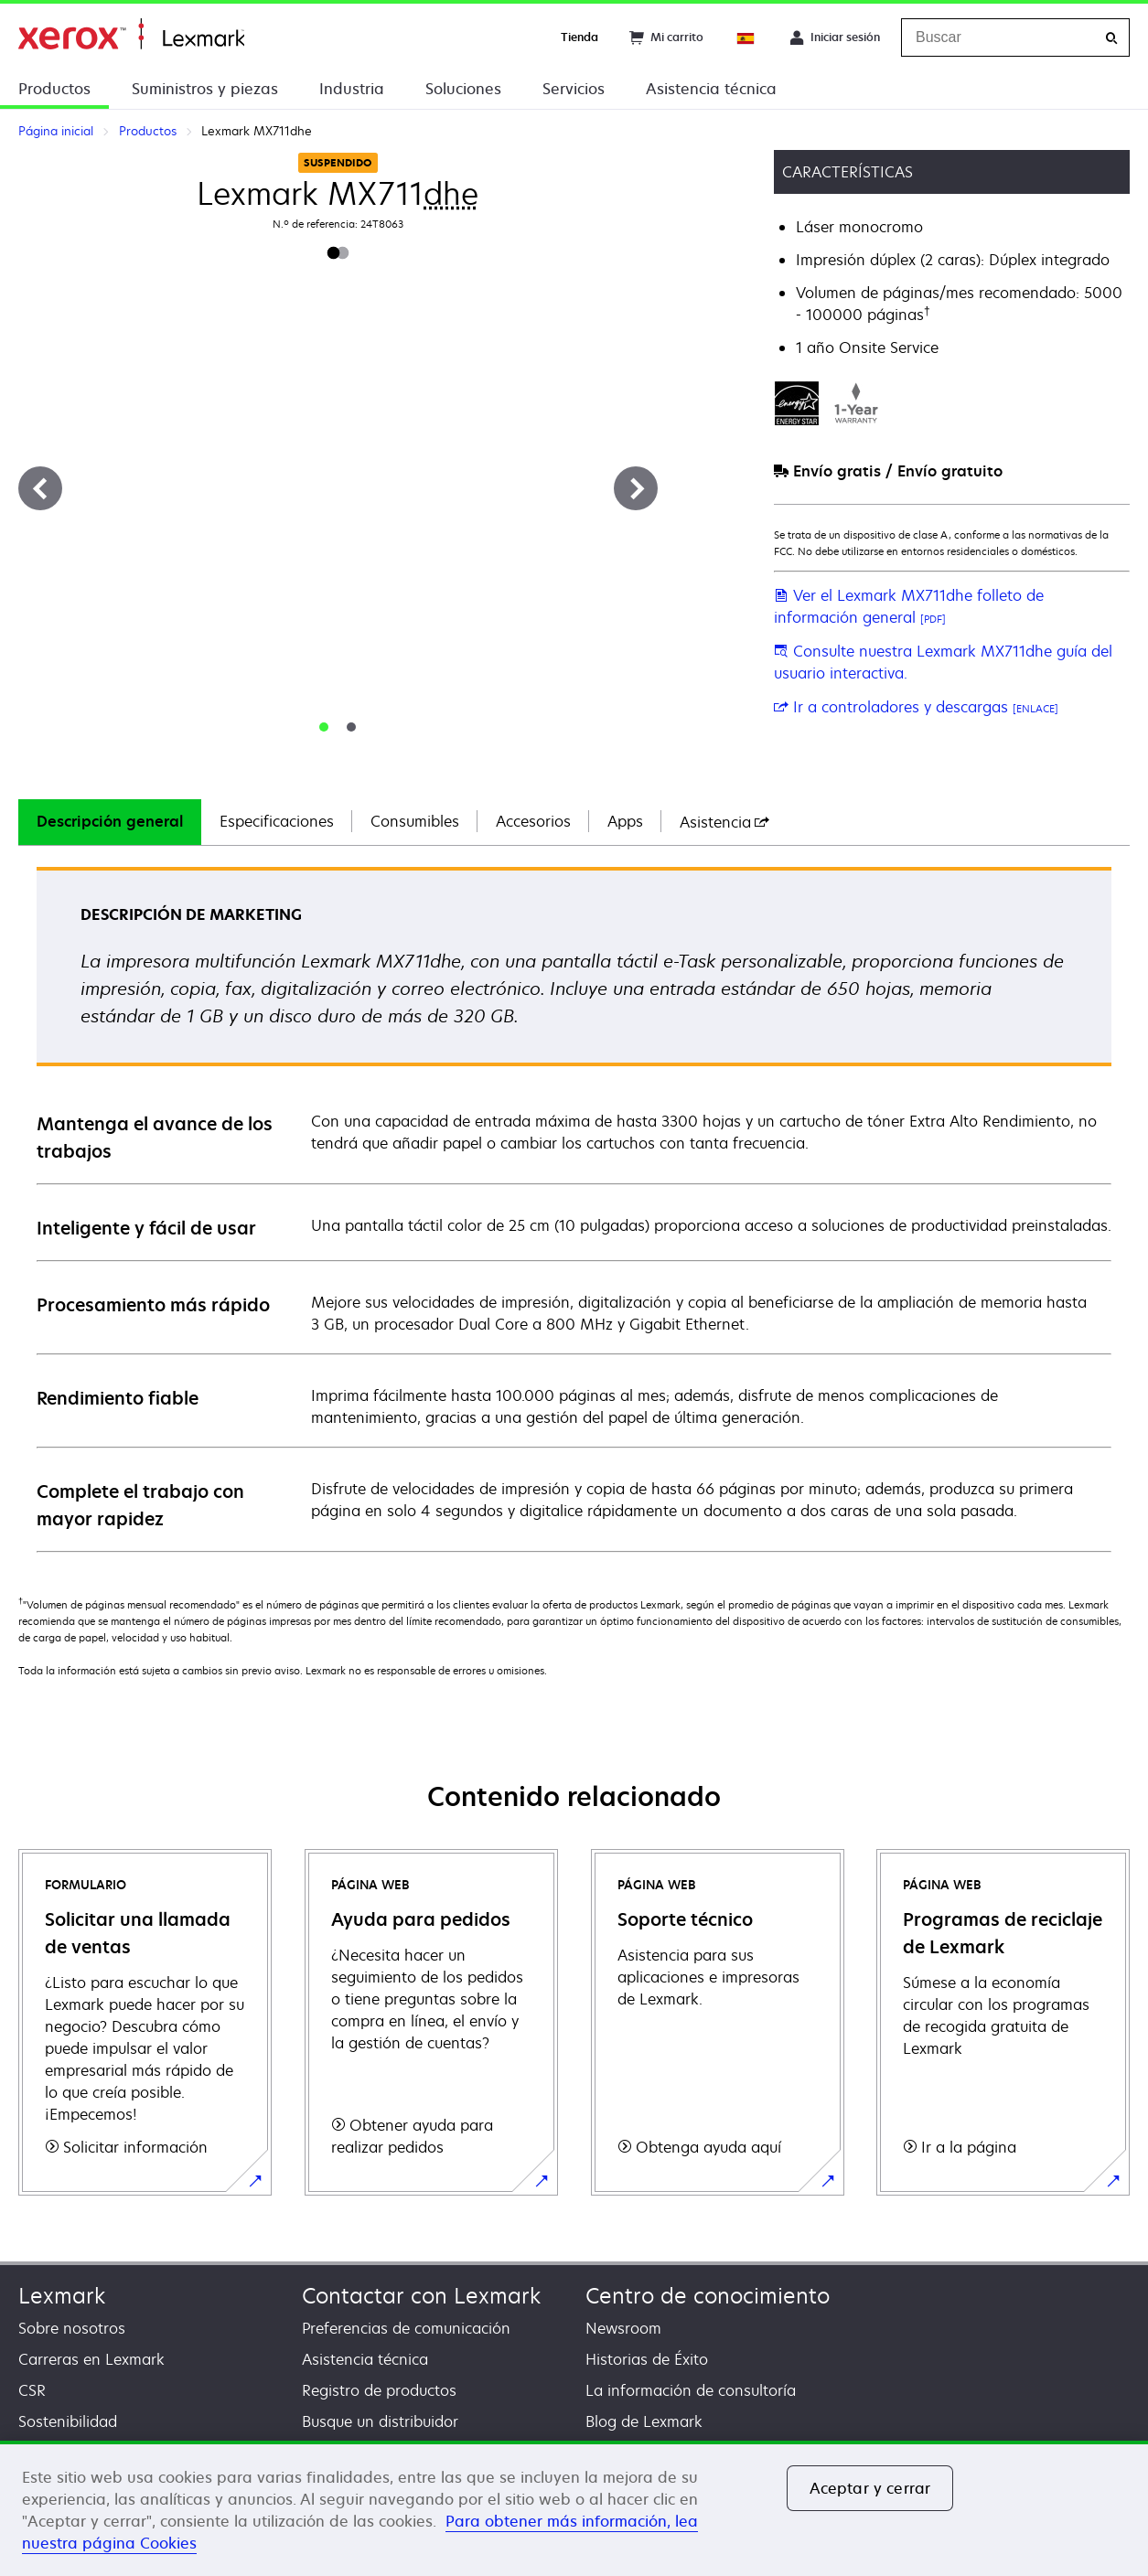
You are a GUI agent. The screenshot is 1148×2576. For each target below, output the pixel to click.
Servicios (573, 89)
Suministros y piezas (205, 89)
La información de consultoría (690, 2390)
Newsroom (623, 2328)
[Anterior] (40, 488)
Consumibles (414, 821)
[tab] (323, 727)
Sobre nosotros (71, 2328)
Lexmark (61, 2296)
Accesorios (533, 821)
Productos (54, 89)
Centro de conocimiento (707, 2296)
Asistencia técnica (711, 89)
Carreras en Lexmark (91, 2359)
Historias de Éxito (646, 2359)
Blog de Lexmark (644, 2421)
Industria (351, 89)
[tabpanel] (574, 1208)
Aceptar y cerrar (870, 2488)
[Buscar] (1111, 38)
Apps (625, 821)
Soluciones (463, 89)
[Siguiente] (636, 488)
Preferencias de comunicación (406, 2328)
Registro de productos (379, 2390)
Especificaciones (277, 821)
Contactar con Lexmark (421, 2296)
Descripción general (110, 821)
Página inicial (131, 34)
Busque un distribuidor (380, 2421)
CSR (32, 2390)
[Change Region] (746, 37)
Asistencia (724, 822)
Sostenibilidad (67, 2421)
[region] (574, 2508)
